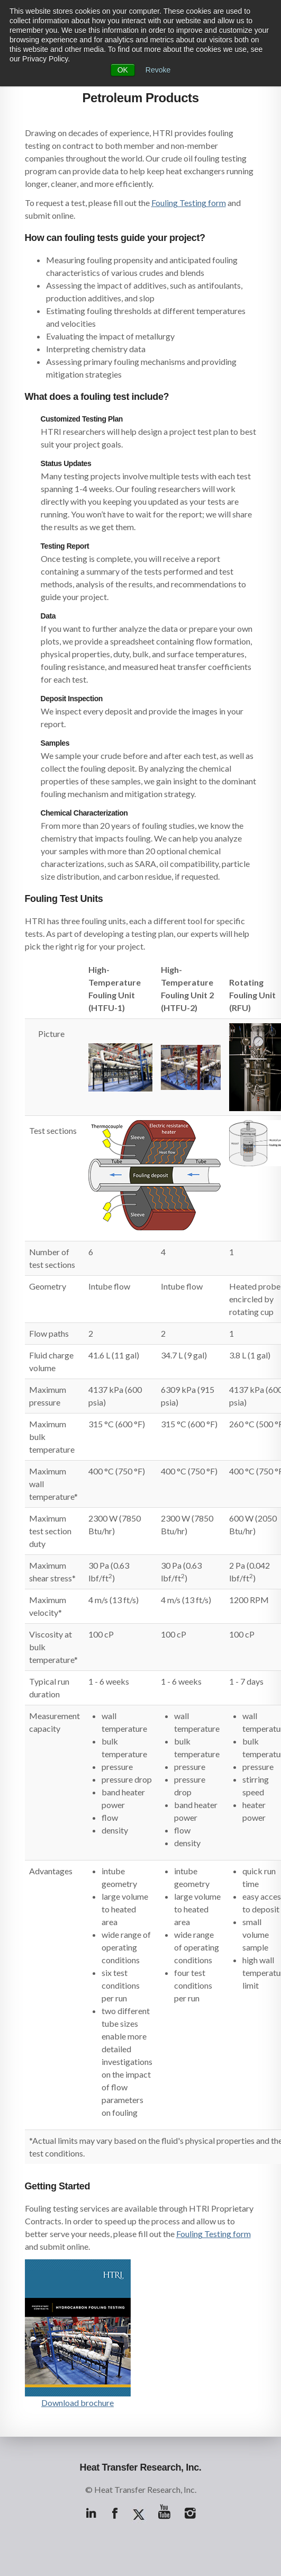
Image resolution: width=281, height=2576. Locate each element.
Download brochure (77, 2403)
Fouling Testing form (188, 203)
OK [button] (122, 70)
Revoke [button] (158, 70)
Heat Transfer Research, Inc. (141, 2467)
